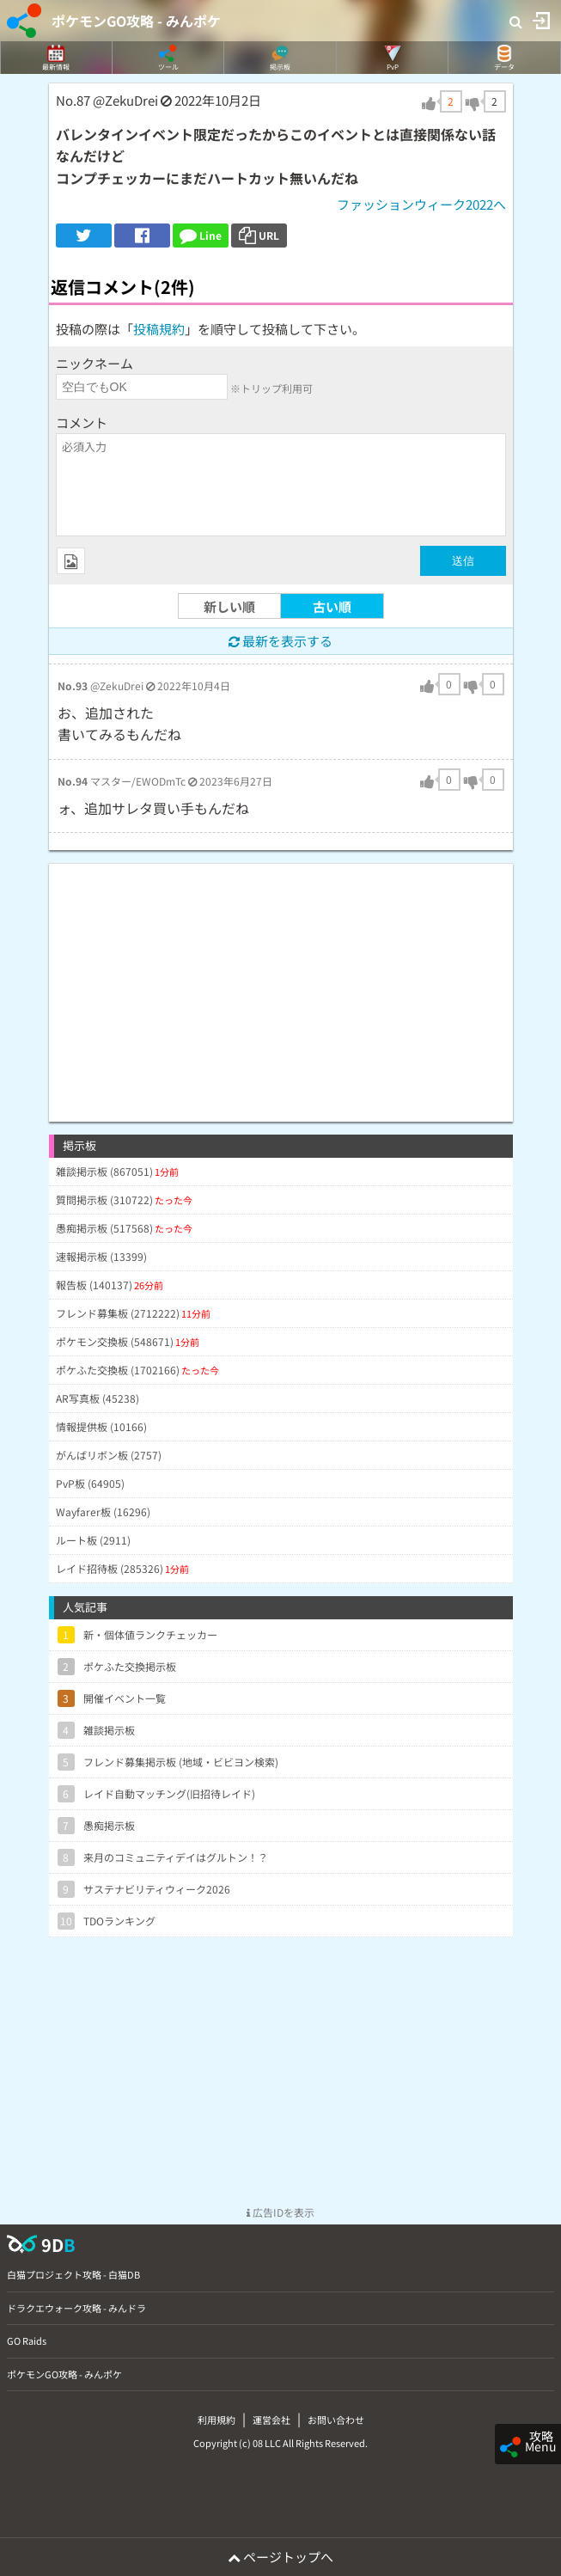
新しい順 (229, 606)
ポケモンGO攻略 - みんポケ (136, 20)
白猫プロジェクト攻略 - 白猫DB (73, 2274)
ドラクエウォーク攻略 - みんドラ (76, 2308)
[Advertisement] (281, 984)
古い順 (332, 606)
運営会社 (271, 2419)
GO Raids (26, 2340)
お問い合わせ (336, 2419)
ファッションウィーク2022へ (421, 204)
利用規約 (216, 2419)
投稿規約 (159, 329)
